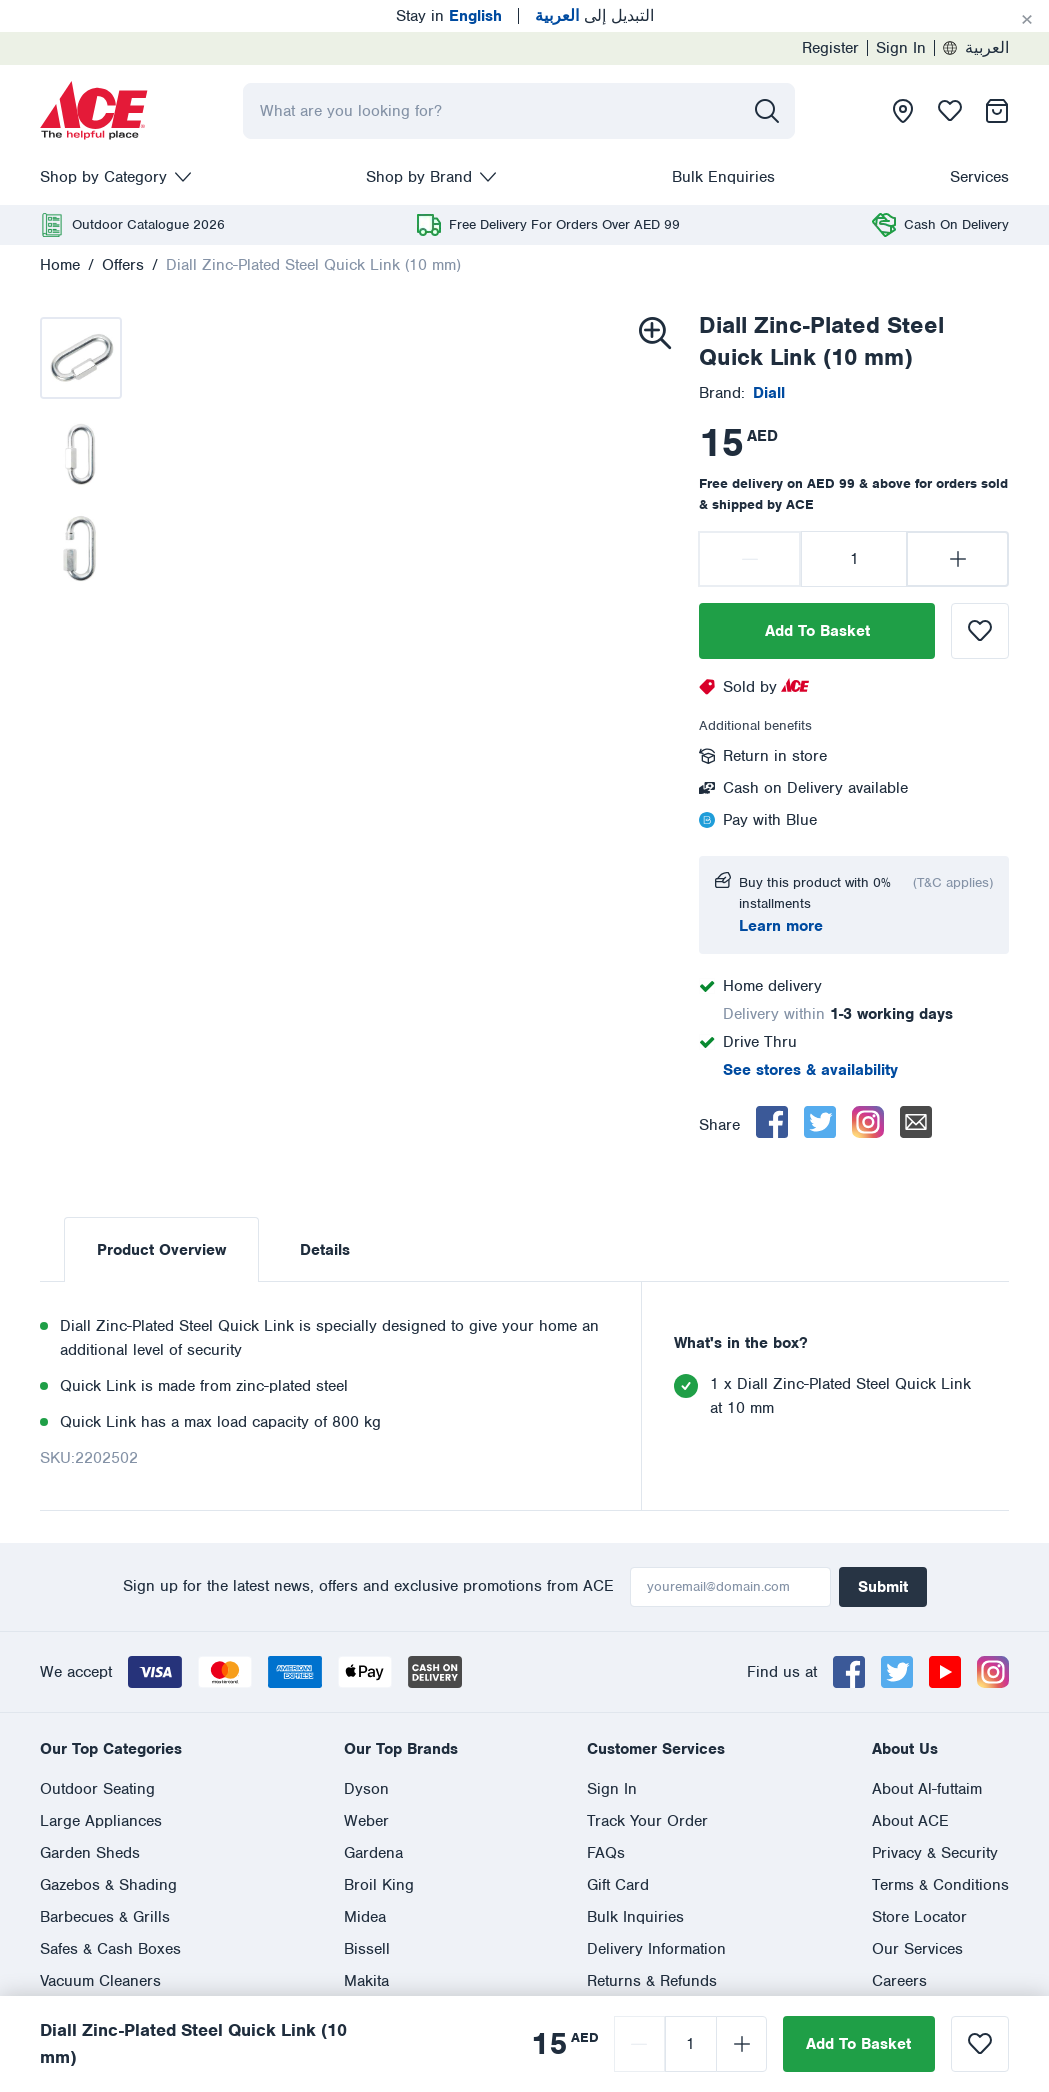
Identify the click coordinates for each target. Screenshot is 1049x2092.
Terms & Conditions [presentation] (940, 1885)
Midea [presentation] (365, 1917)
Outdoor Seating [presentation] (97, 1789)
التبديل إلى (594, 16)
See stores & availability (810, 1070)
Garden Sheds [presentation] (90, 1853)
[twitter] (820, 1122)
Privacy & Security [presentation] (935, 1853)
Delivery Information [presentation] (656, 1949)
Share (719, 1125)
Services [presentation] (979, 177)
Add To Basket (817, 631)
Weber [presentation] (366, 1821)
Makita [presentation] (366, 1981)
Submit (883, 1587)
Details (325, 1250)
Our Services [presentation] (917, 1949)
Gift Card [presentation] (618, 1885)
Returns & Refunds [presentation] (652, 1981)
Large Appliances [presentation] (101, 1821)
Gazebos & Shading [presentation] (108, 1885)
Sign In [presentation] (901, 48)
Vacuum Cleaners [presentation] (100, 1981)
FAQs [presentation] (606, 1853)
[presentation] (94, 111)
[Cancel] (1027, 20)
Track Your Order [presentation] (647, 1821)
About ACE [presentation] (910, 1821)
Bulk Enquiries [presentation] (723, 177)
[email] (916, 1122)
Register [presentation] (830, 48)
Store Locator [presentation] (919, 1917)
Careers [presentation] (899, 1981)
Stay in (449, 16)
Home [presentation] (60, 265)
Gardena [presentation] (373, 1853)
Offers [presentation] (123, 265)
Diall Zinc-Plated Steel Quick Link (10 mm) (313, 265)
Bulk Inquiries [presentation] (635, 1917)
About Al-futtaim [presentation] (927, 1789)
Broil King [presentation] (379, 1885)
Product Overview (161, 1250)
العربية (976, 48)
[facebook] (772, 1122)
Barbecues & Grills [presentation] (105, 1917)
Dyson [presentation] (366, 1789)
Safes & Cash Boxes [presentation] (110, 1949)
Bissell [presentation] (367, 1949)
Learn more (781, 926)
